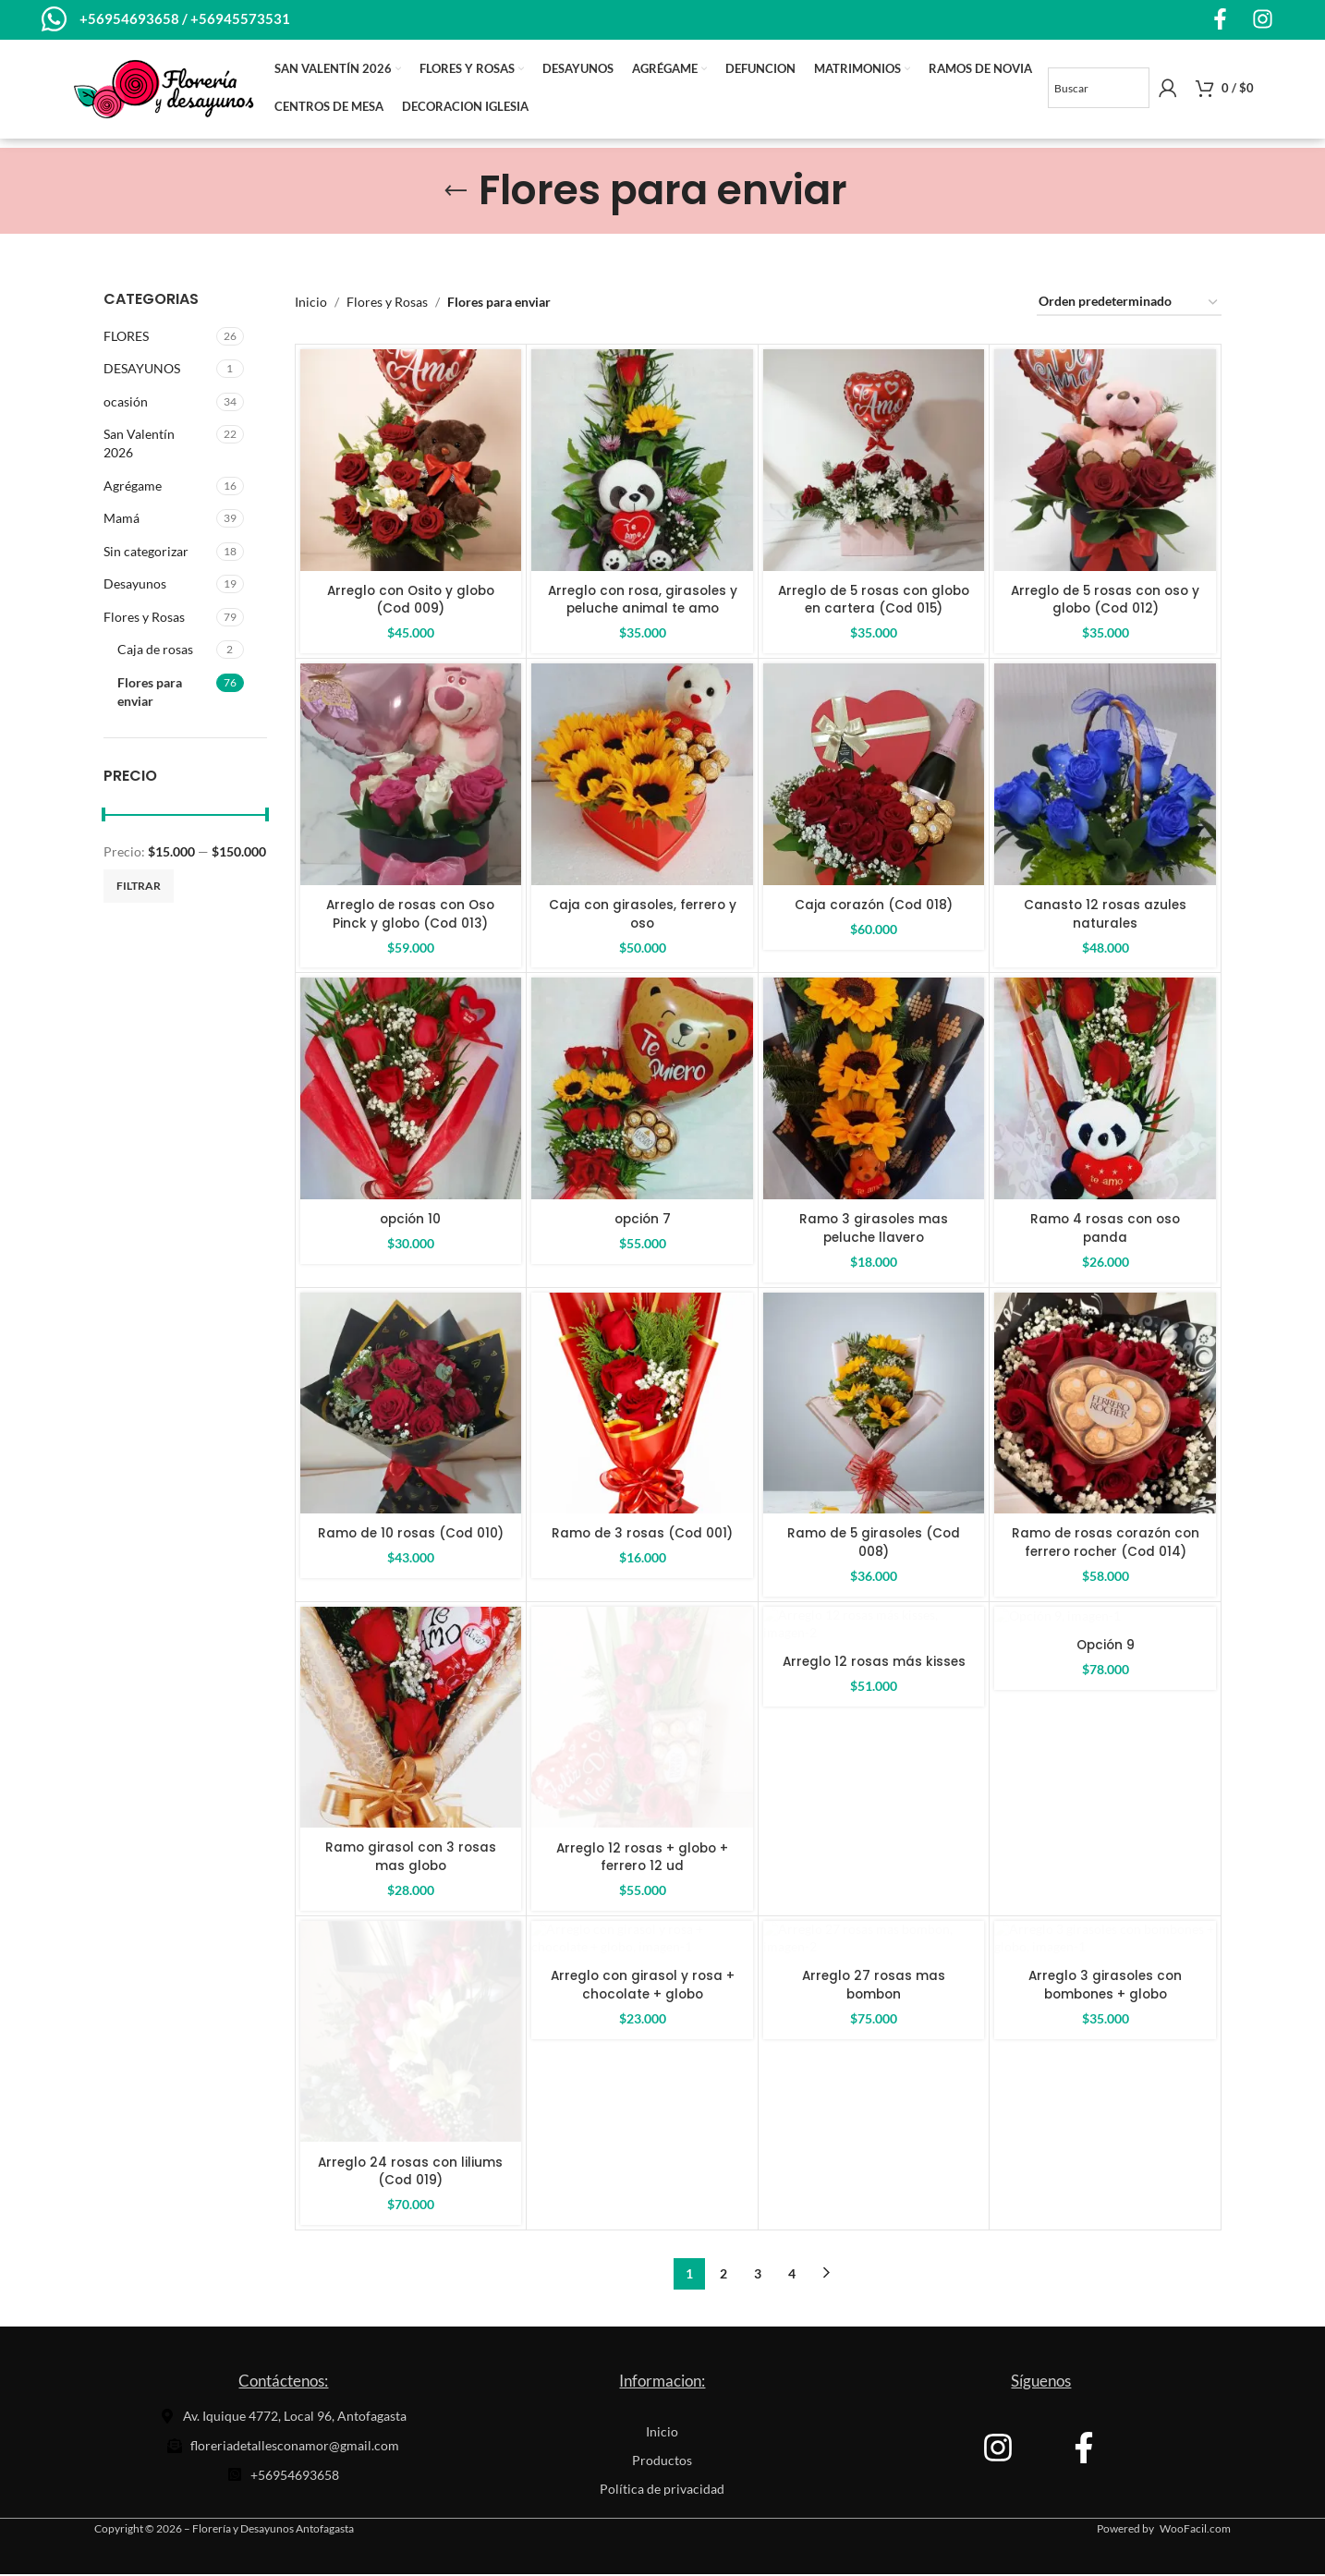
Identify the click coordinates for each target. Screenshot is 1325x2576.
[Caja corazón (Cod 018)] (874, 776)
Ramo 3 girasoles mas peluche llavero (874, 1229)
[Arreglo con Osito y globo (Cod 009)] (411, 462)
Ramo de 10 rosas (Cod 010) (410, 1534)
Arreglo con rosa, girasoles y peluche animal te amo (642, 600)
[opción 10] (411, 1090)
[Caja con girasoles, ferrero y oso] (642, 776)
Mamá (121, 520)
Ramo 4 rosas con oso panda (1105, 1229)
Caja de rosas (155, 651)
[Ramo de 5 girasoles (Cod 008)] (874, 1404)
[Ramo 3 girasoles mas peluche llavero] (874, 1090)
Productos (662, 2462)
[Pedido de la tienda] (1129, 304)
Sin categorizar (145, 552)
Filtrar (138, 887)
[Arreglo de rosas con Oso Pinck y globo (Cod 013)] (411, 776)
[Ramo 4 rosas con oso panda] (1105, 1090)
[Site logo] (163, 88)
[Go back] (455, 192)
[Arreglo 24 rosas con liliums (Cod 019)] (411, 2034)
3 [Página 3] (757, 2275)
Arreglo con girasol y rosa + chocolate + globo (642, 2172)
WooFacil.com (1195, 2530)
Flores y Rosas (144, 618)
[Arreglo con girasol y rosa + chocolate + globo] (642, 2034)
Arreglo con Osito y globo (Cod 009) (410, 600)
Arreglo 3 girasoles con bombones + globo (1105, 2172)
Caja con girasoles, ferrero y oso (642, 915)
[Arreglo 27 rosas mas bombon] (874, 2034)
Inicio (311, 303)
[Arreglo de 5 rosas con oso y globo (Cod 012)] (1105, 462)
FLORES (126, 337)
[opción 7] (642, 1090)
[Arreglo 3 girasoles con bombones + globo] (1105, 2034)
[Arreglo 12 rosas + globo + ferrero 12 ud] (642, 1718)
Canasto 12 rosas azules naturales (1105, 915)
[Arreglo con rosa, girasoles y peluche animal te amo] (642, 462)
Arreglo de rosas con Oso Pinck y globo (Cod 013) (410, 915)
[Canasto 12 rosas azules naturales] (1105, 776)
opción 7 (642, 1220)
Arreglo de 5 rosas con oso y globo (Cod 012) (1105, 600)
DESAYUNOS (141, 370)
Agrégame (132, 486)
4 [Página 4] (792, 2275)
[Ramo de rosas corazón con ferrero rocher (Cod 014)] (1105, 1404)
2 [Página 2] (723, 2275)
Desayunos (134, 585)
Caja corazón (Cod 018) (873, 906)
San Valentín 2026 (139, 445)
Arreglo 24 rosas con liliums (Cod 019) (410, 2172)
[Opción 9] (1105, 1718)
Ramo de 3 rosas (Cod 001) (642, 1534)
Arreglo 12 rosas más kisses (873, 1849)
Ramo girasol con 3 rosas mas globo (410, 1858)
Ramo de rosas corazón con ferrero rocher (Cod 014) (1105, 1543)
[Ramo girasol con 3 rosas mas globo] (411, 1718)
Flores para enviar (149, 693)
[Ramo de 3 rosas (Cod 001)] (642, 1404)
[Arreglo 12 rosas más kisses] (874, 1718)
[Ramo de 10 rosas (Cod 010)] (411, 1404)
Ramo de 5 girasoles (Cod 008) (873, 1543)
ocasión (125, 402)
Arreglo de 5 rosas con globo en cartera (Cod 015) (874, 600)
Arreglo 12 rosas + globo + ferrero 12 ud (642, 1858)
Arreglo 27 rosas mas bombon (873, 2172)
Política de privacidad (662, 2490)
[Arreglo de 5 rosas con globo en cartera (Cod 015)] (874, 462)
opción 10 (411, 1220)
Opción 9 (1105, 1849)
